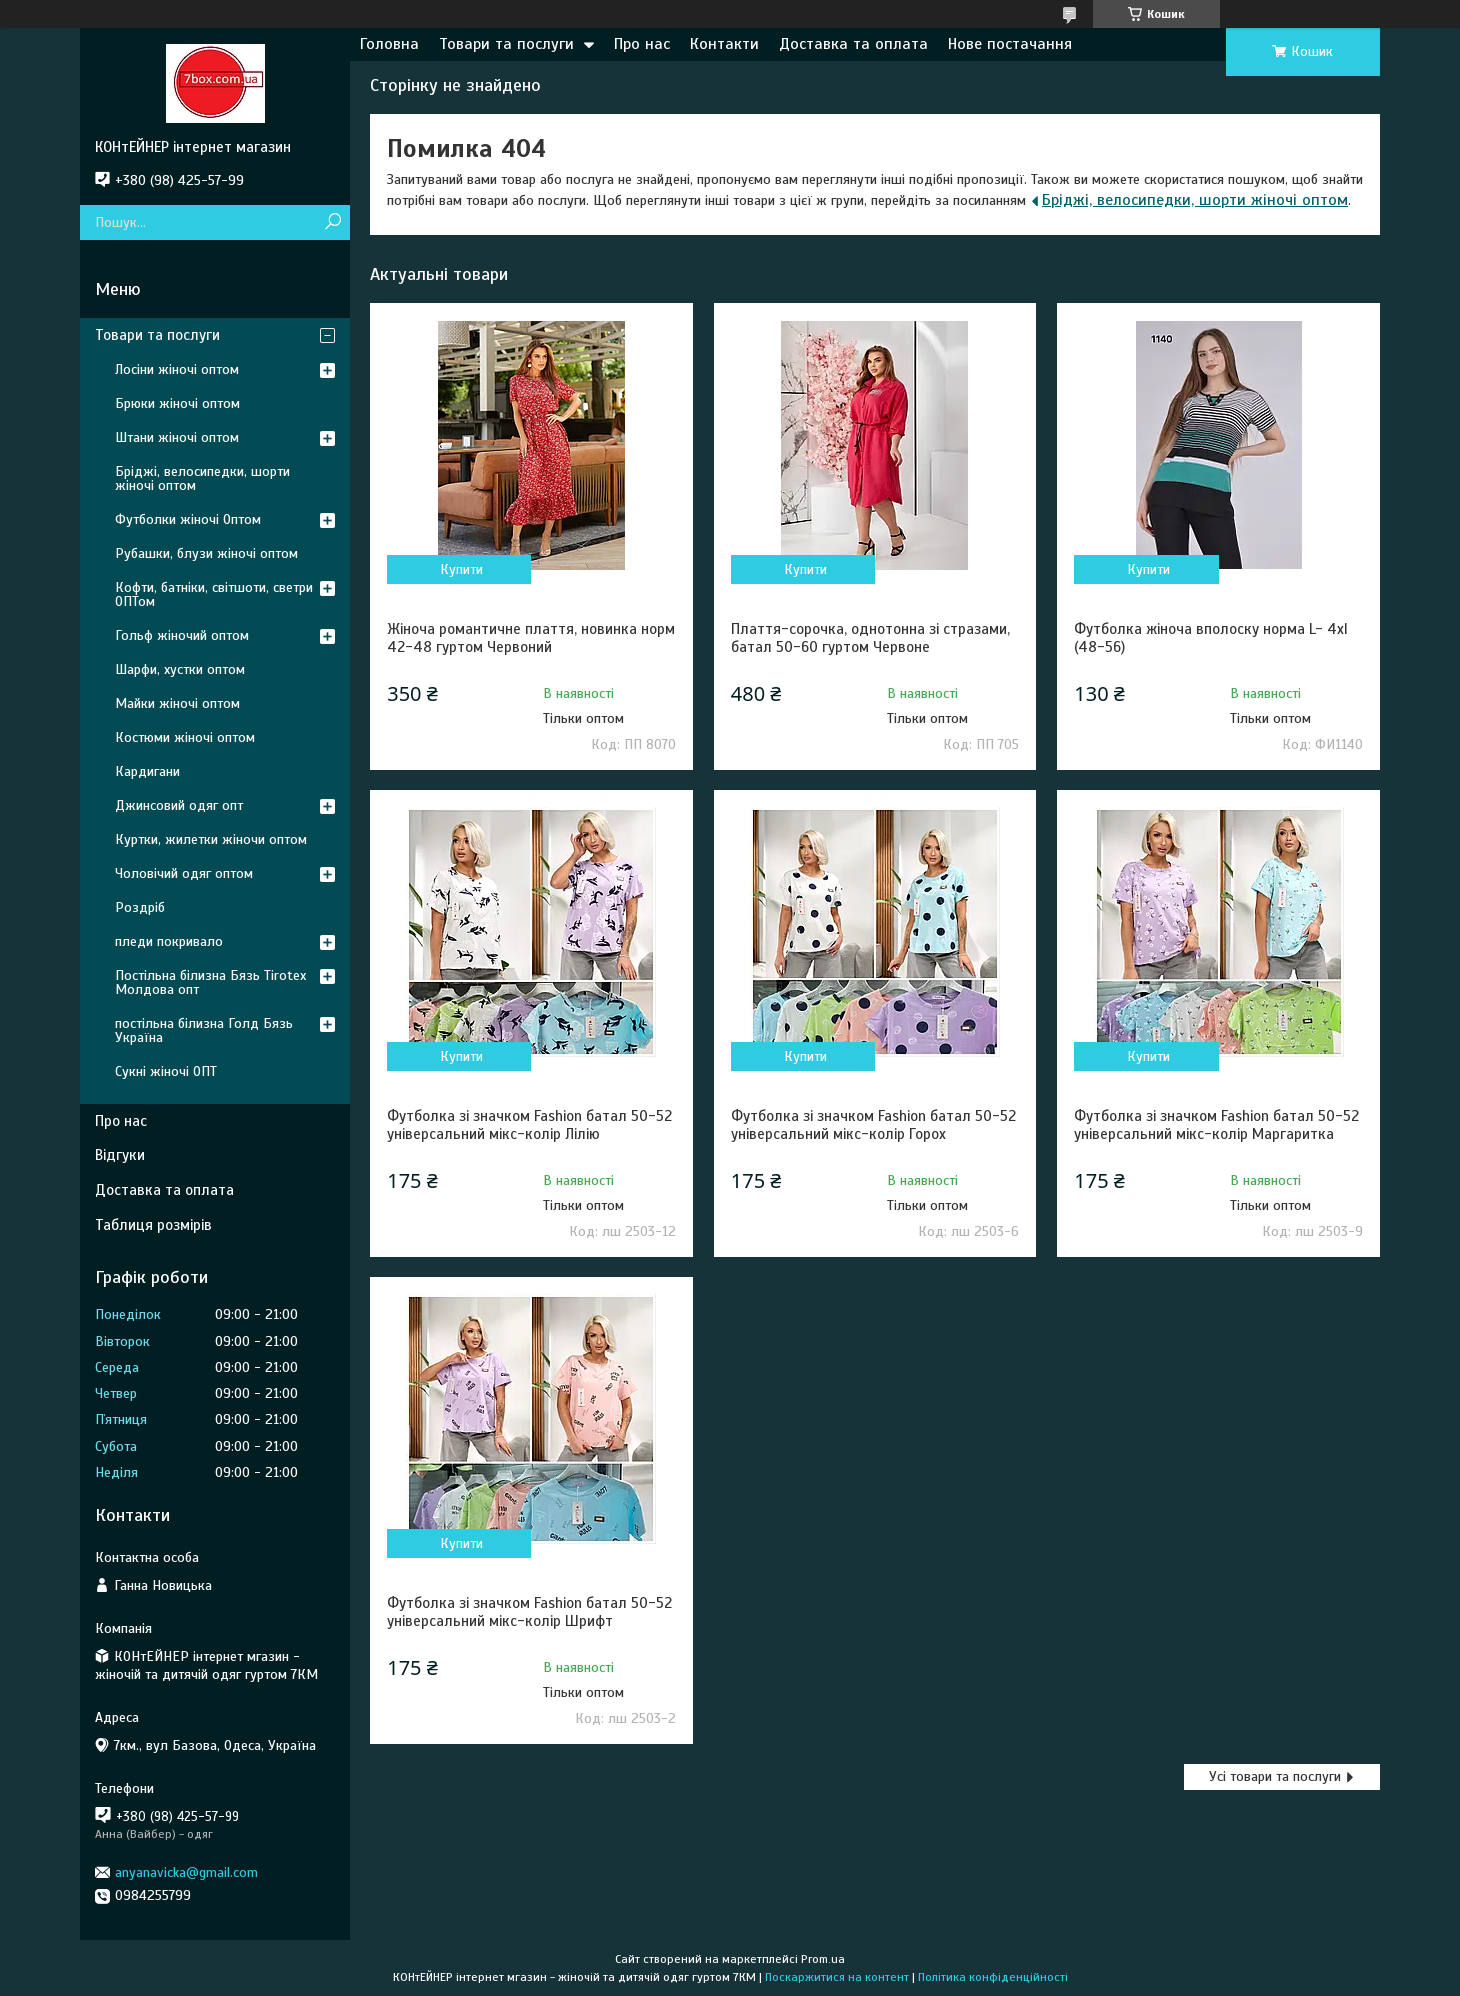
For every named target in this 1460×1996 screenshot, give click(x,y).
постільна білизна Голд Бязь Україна (204, 1030)
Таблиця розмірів (153, 1225)
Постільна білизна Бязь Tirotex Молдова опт (210, 982)
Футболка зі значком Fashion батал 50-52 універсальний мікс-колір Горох (873, 1125)
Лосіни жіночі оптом (177, 369)
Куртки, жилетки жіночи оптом (211, 839)
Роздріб (140, 907)
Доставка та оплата (853, 44)
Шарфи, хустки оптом (180, 669)
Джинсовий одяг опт (179, 805)
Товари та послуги (506, 44)
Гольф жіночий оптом (182, 635)
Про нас (642, 44)
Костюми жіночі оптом (185, 737)
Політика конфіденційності (993, 1977)
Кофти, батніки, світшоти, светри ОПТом (214, 594)
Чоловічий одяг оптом (184, 873)
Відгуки (120, 1155)
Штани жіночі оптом (177, 437)
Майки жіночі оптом (177, 703)
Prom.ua (823, 1959)
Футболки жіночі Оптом (188, 519)
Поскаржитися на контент (837, 1977)
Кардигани (147, 771)
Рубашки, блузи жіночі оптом (206, 553)
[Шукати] (332, 222)
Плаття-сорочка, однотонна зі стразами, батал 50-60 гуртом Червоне (870, 638)
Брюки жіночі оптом (177, 403)
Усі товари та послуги (1275, 1776)
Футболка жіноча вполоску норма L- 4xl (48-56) (1211, 638)
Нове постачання (1010, 44)
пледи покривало (169, 941)
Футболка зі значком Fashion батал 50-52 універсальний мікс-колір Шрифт (529, 1612)
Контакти (724, 44)
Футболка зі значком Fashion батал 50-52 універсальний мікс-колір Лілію (529, 1125)
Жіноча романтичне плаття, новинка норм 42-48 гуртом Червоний (531, 638)
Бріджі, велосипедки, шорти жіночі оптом (1195, 200)
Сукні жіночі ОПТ (166, 1071)
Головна (389, 44)
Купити (461, 569)
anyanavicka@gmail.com (186, 1872)
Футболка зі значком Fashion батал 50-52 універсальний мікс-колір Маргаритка (1216, 1125)
